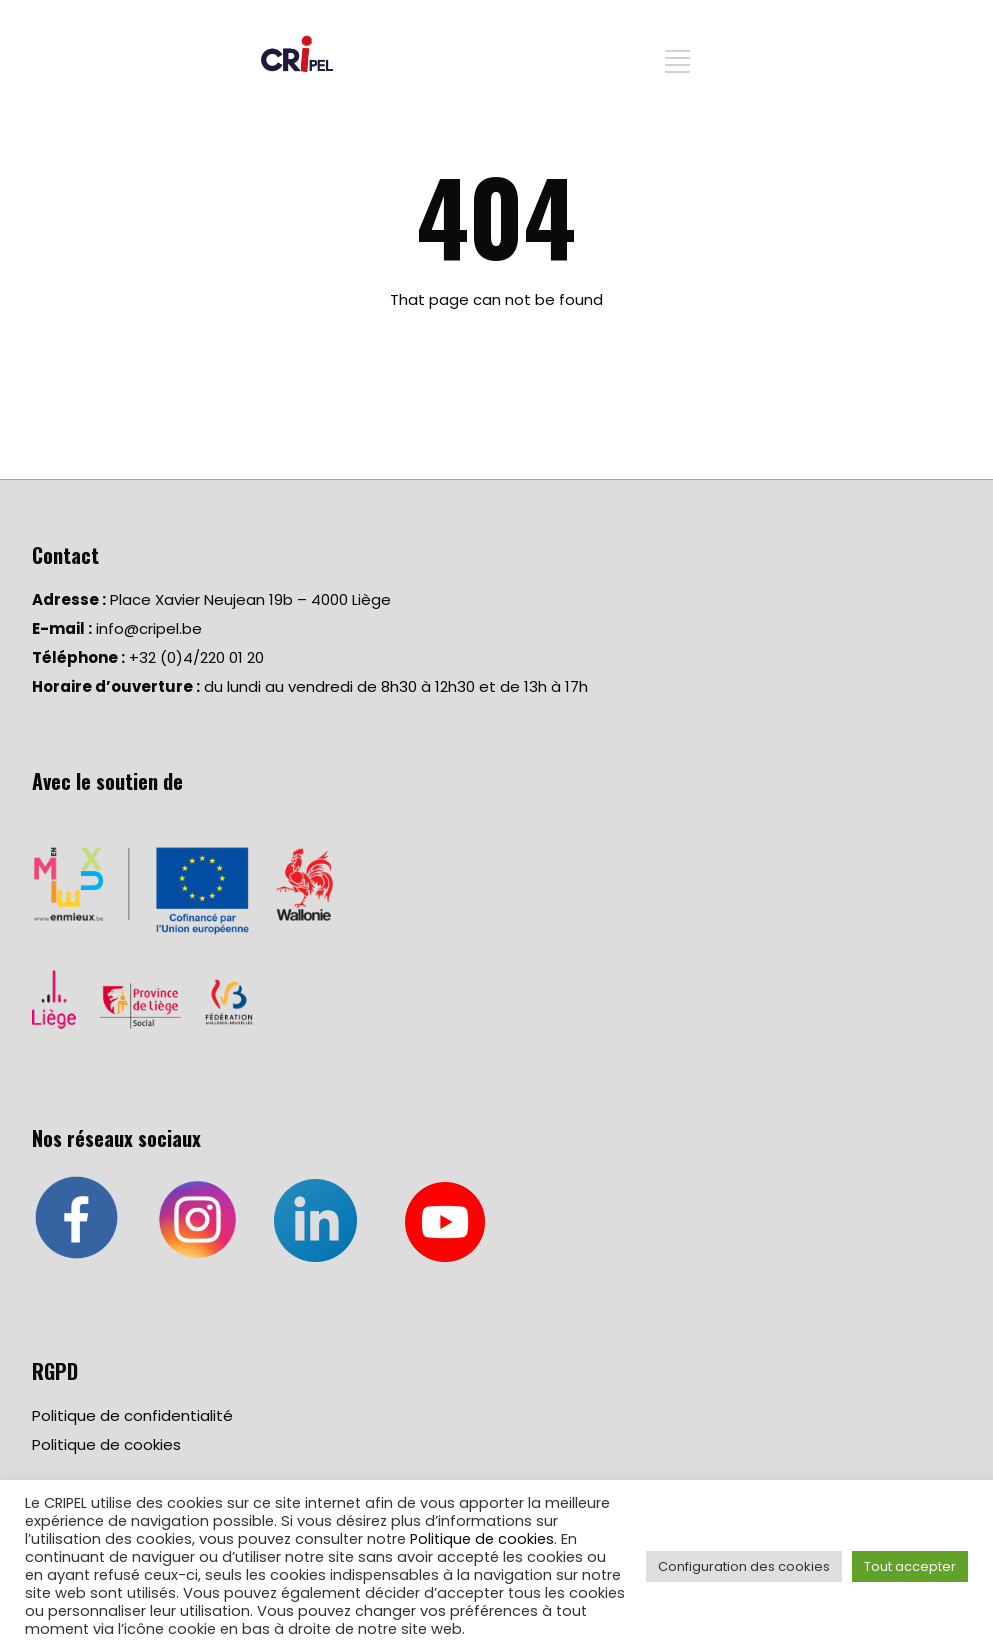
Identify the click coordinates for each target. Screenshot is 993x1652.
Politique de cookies (106, 1444)
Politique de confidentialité (132, 1415)
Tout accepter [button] (910, 1566)
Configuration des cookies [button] (744, 1566)
